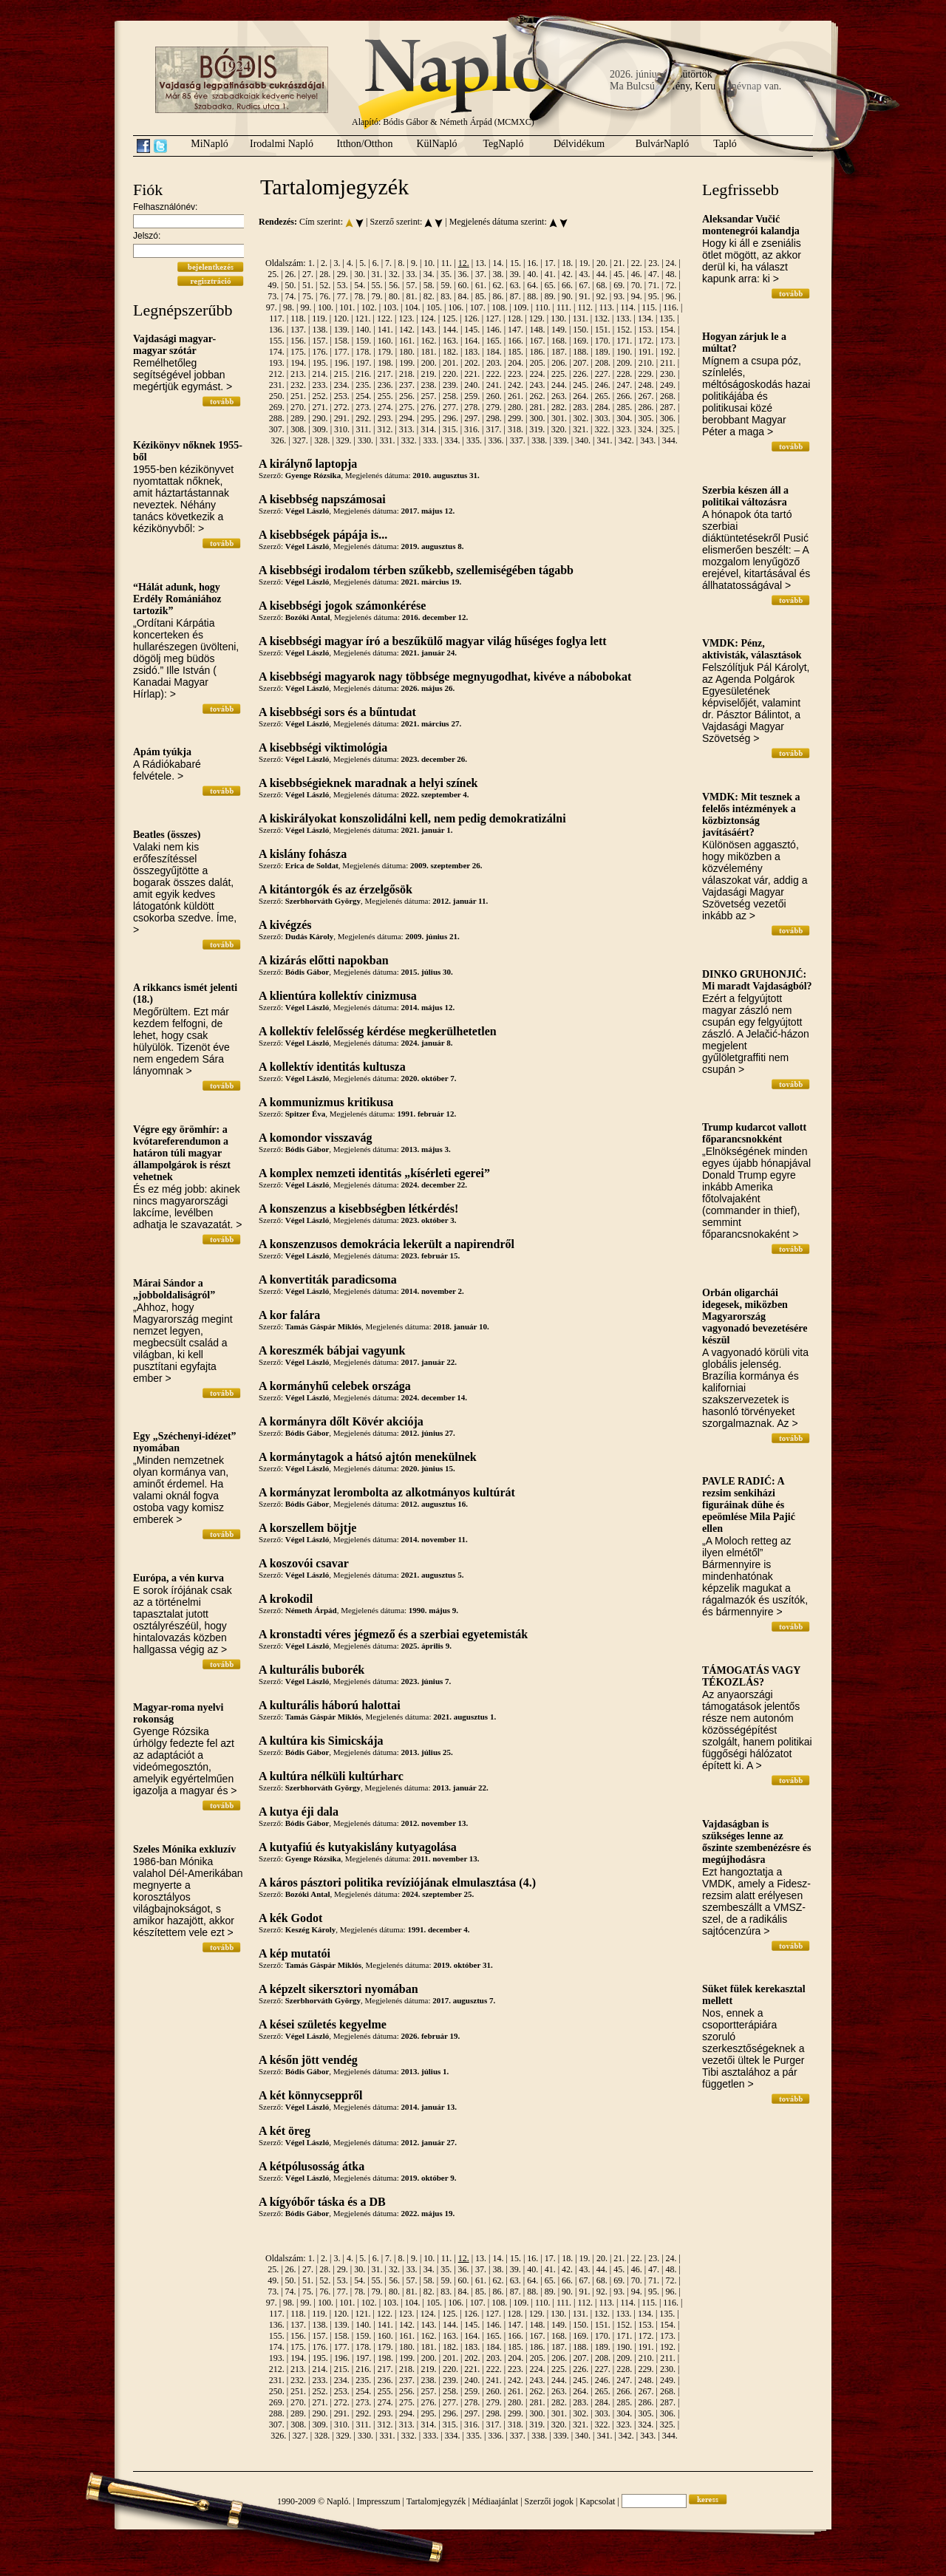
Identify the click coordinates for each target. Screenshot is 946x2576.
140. (363, 329)
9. (414, 263)
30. (359, 274)
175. (298, 352)
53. (342, 285)
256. (407, 396)
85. (480, 296)
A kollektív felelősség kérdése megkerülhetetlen (378, 1031)
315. (450, 429)
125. (449, 318)
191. (646, 352)
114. (628, 307)
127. (493, 318)
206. (559, 363)
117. (277, 318)
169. (580, 340)
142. (407, 329)
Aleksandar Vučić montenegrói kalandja (751, 225)
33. (411, 274)
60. (463, 285)
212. (277, 374)
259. (472, 396)
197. (363, 363)
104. (413, 307)
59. (446, 285)
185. (515, 352)
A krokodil (286, 1598)
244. (559, 385)
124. (428, 318)
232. (298, 385)
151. (602, 329)
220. (450, 374)
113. (606, 307)
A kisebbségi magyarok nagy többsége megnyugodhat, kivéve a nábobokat (445, 676)
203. (494, 363)
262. (537, 396)
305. (646, 418)
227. (602, 374)
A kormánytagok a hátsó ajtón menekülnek (368, 1457)
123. (406, 318)
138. (319, 329)
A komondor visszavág (315, 1137)
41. (550, 274)
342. (626, 440)
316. (472, 429)
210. (646, 363)
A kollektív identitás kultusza (332, 1066)
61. (480, 285)
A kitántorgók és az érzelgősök (335, 889)
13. (480, 263)
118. (298, 318)
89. (550, 296)
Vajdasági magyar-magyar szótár (174, 344)
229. (646, 374)
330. (365, 440)
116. (670, 307)
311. (363, 429)
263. (559, 396)
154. (668, 329)
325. (668, 429)
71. (653, 285)
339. (561, 440)
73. (273, 296)
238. (428, 385)
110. (543, 307)
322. (602, 429)
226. (580, 374)
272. (342, 407)
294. (407, 418)
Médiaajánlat (495, 2501)
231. (277, 385)
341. (604, 440)
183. (472, 352)
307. (277, 429)
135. (667, 318)
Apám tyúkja (162, 751)
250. (277, 396)
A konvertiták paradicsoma (328, 1279)
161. (407, 340)
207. (581, 363)
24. (671, 263)
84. (463, 296)
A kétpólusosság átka (311, 2166)
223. (515, 374)
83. (446, 296)
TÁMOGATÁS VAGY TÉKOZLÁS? (751, 1676)
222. (494, 374)
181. (428, 352)
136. (277, 329)
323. (624, 429)
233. (319, 385)
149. (559, 329)
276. (428, 407)
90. (567, 296)
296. (450, 418)
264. (580, 396)
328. (322, 440)
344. (670, 440)
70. (636, 285)
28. (324, 274)
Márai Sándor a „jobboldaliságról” (174, 1289)
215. (342, 374)
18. (567, 263)
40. (532, 274)
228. (624, 374)
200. (429, 363)
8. (401, 263)
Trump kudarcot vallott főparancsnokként (754, 1133)
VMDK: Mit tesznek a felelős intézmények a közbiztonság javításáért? (751, 814)
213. (298, 374)
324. (645, 429)
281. (537, 407)
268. (668, 396)
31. (377, 274)
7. (388, 263)
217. (385, 374)
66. (567, 285)
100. (325, 307)
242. (515, 385)
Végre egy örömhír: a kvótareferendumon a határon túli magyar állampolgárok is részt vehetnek (182, 1153)
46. (636, 274)
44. (602, 274)
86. (497, 296)
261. (515, 396)
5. (362, 263)
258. (450, 396)
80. (394, 296)
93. (619, 296)
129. (537, 318)
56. (394, 285)
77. (342, 296)
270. (298, 407)
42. (567, 274)
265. (602, 396)
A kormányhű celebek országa (335, 1386)
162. (428, 340)
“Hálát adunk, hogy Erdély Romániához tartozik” (177, 599)
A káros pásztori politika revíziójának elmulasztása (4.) (397, 1882)
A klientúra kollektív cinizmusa (338, 995)
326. (278, 440)
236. (385, 385)
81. (411, 296)
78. (359, 296)
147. (515, 329)
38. (497, 274)
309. (320, 429)
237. (407, 385)
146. (494, 329)
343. (648, 440)
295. (428, 418)
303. (602, 418)
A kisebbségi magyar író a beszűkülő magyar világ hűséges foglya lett (433, 641)
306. (668, 418)
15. (515, 263)
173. (668, 340)
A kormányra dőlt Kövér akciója (341, 1421)
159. (363, 340)
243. (537, 385)
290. (319, 418)
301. (559, 418)
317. (493, 429)
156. (298, 340)
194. (298, 363)
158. (342, 340)
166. (515, 340)
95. (653, 296)
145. (472, 329)
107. (478, 307)
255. (385, 396)
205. (537, 363)
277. (450, 407)
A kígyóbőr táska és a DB (322, 2201)
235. (363, 385)
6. (375, 263)
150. (580, 329)
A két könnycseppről (310, 2095)
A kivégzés (285, 925)
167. (537, 340)
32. (394, 274)
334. (452, 440)
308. (298, 429)
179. (385, 352)
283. (580, 407)
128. (515, 318)
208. (602, 363)
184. (494, 352)
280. (515, 407)
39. (515, 274)
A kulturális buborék (311, 1669)
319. (537, 429)
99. (306, 307)
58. (429, 285)
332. (409, 440)
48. (670, 274)
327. (300, 440)
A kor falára (289, 1315)
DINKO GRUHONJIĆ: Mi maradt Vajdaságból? (757, 980)
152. (624, 329)
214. (319, 374)
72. (670, 285)
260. (494, 396)
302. (580, 418)
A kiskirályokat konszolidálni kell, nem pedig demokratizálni (412, 818)
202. (472, 363)
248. (646, 385)
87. (515, 296)
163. (450, 340)
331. (387, 440)
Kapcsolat (597, 2501)
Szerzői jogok (549, 2501)
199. (407, 363)
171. (624, 340)
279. (494, 407)
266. (624, 396)
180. (407, 352)
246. (602, 385)
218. (407, 374)
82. (429, 296)
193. (277, 363)
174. (277, 352)
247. (624, 385)
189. (602, 352)
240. (472, 385)
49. (273, 285)
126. (472, 318)
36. (463, 274)
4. (350, 263)
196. (342, 363)
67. (584, 285)
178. (363, 352)
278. (472, 407)
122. (384, 318)
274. (385, 407)
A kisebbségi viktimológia (323, 747)
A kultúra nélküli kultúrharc (331, 1776)
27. (307, 274)
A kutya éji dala (298, 1811)
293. (385, 418)
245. (580, 385)
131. (580, 318)
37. (480, 274)
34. (429, 274)
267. (646, 396)
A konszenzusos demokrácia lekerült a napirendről (386, 1244)
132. (602, 318)
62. (497, 285)
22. (636, 263)
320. (559, 429)
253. (342, 396)
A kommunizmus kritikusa (326, 1102)
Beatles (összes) (166, 834)
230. (668, 374)
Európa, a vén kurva (178, 1578)
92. (602, 296)
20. (602, 263)
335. (474, 440)
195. (320, 363)
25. (273, 274)
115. (649, 307)
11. (446, 263)
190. (624, 352)
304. (624, 418)
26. (290, 274)
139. (342, 329)
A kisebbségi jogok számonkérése (342, 605)
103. (390, 307)
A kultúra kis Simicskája (321, 1740)
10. (429, 263)
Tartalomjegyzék (436, 2501)
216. (363, 374)
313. (407, 429)
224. (537, 374)
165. (494, 340)
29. (342, 274)
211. (668, 363)
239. (450, 385)
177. (342, 352)
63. (515, 285)
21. (619, 263)
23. (653, 263)
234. (342, 385)
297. (472, 418)
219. (428, 374)
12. (463, 263)
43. (584, 274)
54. (359, 285)
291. (342, 418)
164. (472, 340)
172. (646, 340)
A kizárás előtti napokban (324, 960)
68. (602, 285)
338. (539, 440)
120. (341, 318)
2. (324, 263)
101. (347, 307)
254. (363, 396)
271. (319, 407)
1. (311, 263)
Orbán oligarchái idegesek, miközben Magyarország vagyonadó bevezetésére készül (754, 1316)
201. (450, 363)
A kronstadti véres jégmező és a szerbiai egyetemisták (393, 1634)
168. (559, 340)
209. (624, 363)
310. (342, 429)
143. (428, 329)
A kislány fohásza (303, 854)
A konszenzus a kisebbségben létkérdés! (358, 1208)
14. (498, 263)
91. (584, 296)
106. (455, 307)
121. (363, 318)
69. (619, 285)
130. (558, 318)
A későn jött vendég (308, 2060)
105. (434, 307)
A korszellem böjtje (307, 1528)
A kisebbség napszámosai (322, 499)
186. (537, 352)
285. (624, 407)
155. (277, 340)
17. (550, 263)
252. (319, 396)
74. (290, 296)
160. (385, 340)
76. (324, 296)
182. (450, 352)
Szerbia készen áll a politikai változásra (745, 496)
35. (446, 274)
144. (450, 329)
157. (319, 340)
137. (298, 329)
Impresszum (379, 2501)
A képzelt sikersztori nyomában (338, 1989)
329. (344, 440)
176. (319, 352)
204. (515, 363)
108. (499, 307)
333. (430, 440)
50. (290, 285)
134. (645, 318)
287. (668, 407)
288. (277, 418)
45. (619, 274)
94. (636, 296)
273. (363, 407)
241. (494, 385)
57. (411, 285)
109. (521, 307)
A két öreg (284, 2130)
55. (377, 285)
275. (407, 407)
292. (363, 418)
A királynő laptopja (308, 463)
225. (559, 374)
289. (298, 418)
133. (623, 318)
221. (472, 374)
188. (580, 352)
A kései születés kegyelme (323, 2024)
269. (277, 407)
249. (668, 385)
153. (646, 329)
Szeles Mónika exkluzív (184, 1849)
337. (517, 440)
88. (532, 296)
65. (550, 285)
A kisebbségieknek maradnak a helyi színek (368, 783)
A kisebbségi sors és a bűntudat (337, 712)
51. (307, 285)
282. (559, 407)
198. (385, 363)
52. (324, 285)
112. (585, 307)
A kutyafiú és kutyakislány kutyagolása (358, 1847)
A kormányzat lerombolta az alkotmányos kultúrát (387, 1492)
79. (377, 296)
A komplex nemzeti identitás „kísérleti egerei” (374, 1173)
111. (564, 307)
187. (559, 352)
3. (336, 263)
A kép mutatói (294, 1953)
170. (602, 340)
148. (537, 329)
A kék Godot (290, 1918)
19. (585, 263)
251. (298, 396)
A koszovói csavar (304, 1563)
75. (307, 296)
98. (288, 307)
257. (428, 396)
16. (532, 263)
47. (653, 274)
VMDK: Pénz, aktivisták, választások (752, 649)
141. (385, 329)
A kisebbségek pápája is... (323, 534)
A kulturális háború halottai (330, 1705)
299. (515, 418)
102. (369, 307)
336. (495, 440)
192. (668, 352)
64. (532, 285)
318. (515, 429)
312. (384, 429)
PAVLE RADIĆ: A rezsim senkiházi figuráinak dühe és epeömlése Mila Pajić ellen (748, 1505)
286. (646, 407)
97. (271, 307)
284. (602, 407)
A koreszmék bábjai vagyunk (332, 1350)
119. (319, 318)
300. (537, 418)
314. (428, 429)
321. (580, 429)
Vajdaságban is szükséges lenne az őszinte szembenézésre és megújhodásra (756, 1842)
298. (494, 418)
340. (583, 440)
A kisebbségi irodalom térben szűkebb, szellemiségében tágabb (416, 570)
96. (670, 296)
